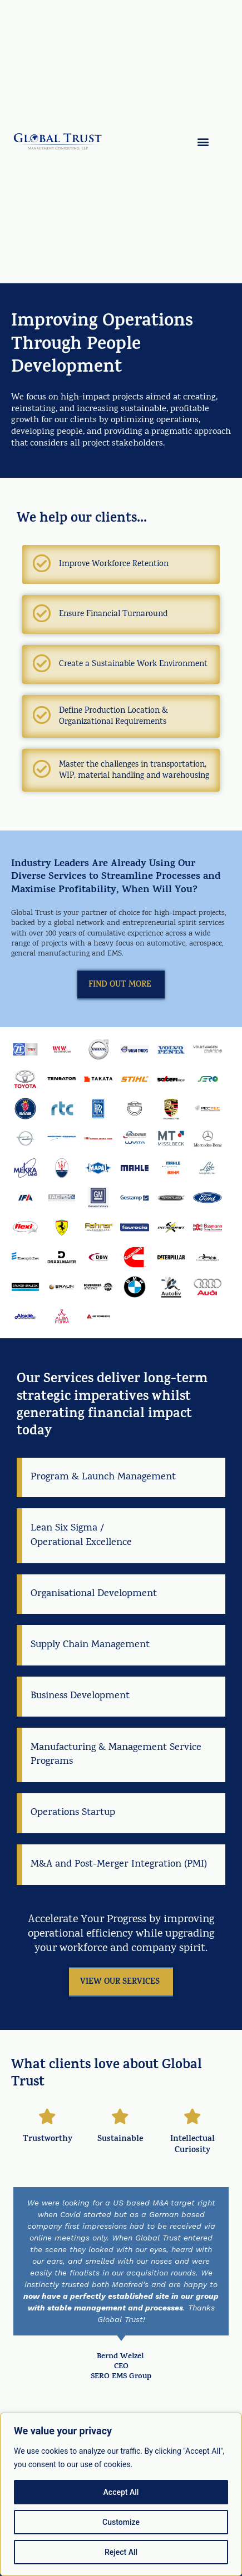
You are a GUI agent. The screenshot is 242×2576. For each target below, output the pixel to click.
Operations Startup (73, 1812)
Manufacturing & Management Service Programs (116, 1754)
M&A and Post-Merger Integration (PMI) (119, 1864)
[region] (121, 2494)
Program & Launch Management (103, 1477)
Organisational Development (94, 1594)
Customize (121, 2522)
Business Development (80, 1696)
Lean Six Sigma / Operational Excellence (81, 1535)
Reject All (121, 2552)
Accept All (121, 2492)
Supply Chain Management (90, 1645)
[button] (203, 142)
